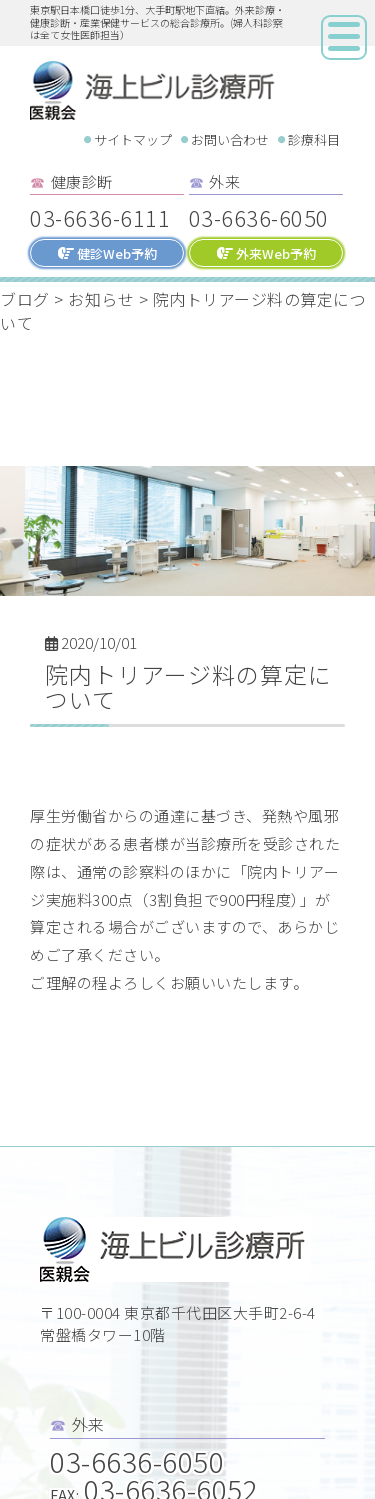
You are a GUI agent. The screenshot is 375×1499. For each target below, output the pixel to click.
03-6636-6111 (100, 217)
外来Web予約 (266, 253)
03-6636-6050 (259, 217)
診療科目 (314, 139)
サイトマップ (133, 139)
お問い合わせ (230, 139)
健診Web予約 (107, 253)
